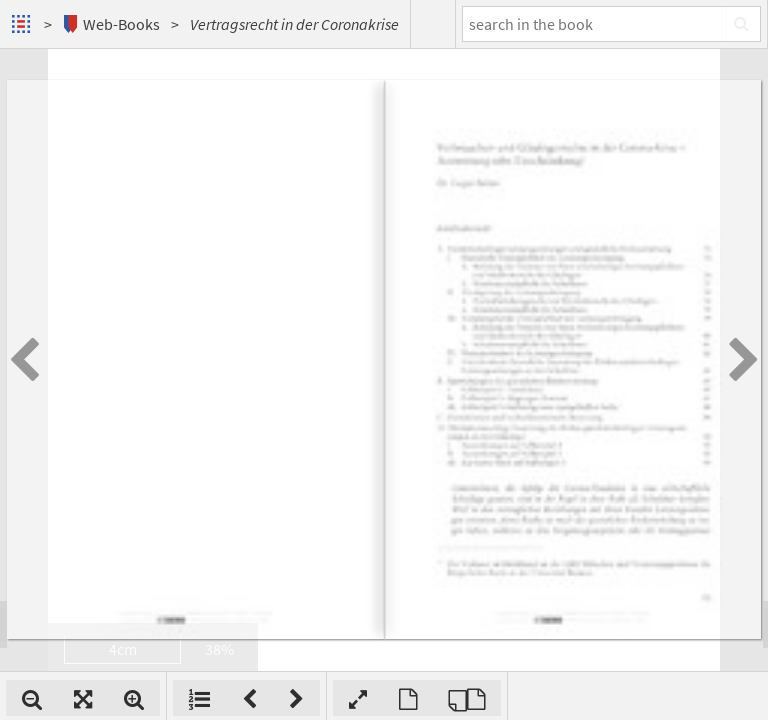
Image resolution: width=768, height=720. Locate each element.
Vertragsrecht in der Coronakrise (294, 24)
